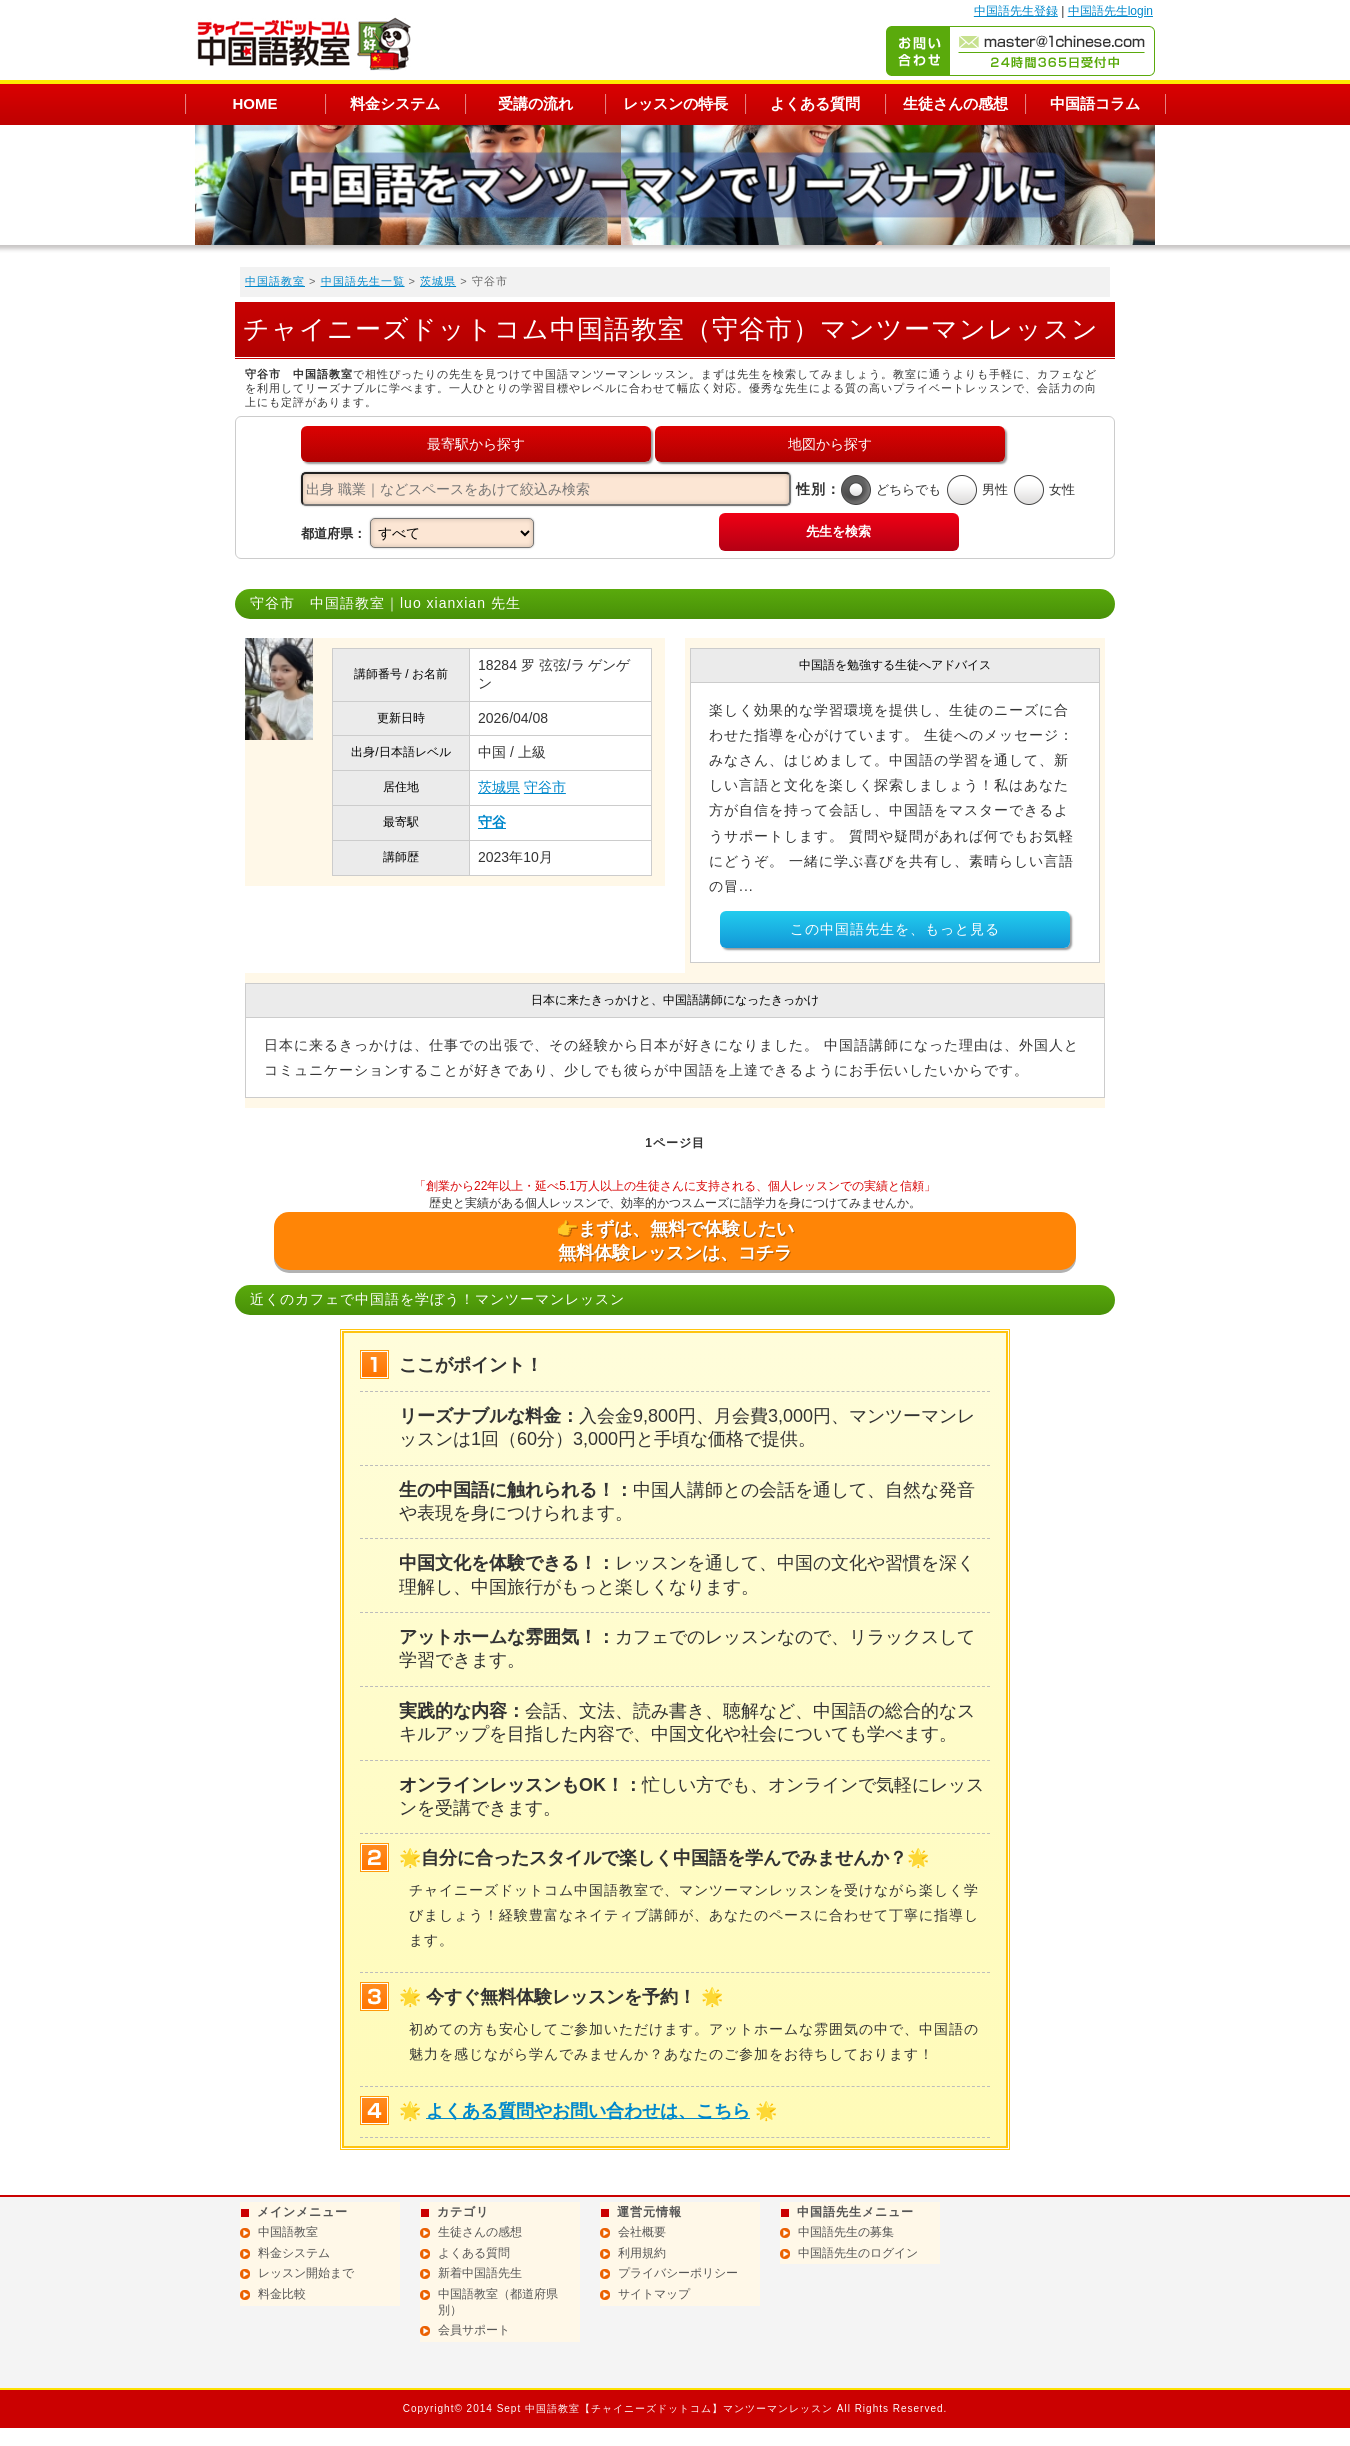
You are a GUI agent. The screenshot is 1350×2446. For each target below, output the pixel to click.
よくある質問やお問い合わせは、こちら (588, 2111)
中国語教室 (275, 281)
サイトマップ (654, 2294)
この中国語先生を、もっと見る (895, 929)
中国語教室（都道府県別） (498, 2302)
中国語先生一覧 (363, 281)
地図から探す (830, 444)
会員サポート (474, 2330)
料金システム (395, 103)
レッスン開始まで (306, 2273)
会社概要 (642, 2232)
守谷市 (545, 787)
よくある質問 (815, 103)
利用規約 (642, 2253)
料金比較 (282, 2294)
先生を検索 (838, 531)
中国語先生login (1110, 11)
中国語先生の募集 (846, 2232)
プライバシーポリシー (678, 2273)
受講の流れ (535, 103)
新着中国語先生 (480, 2273)
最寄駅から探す (476, 444)
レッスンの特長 (675, 103)
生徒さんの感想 (955, 103)
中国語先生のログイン (858, 2253)
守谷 (492, 822)
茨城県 (438, 281)
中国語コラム (1095, 103)
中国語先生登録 (1016, 11)
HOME (255, 103)
